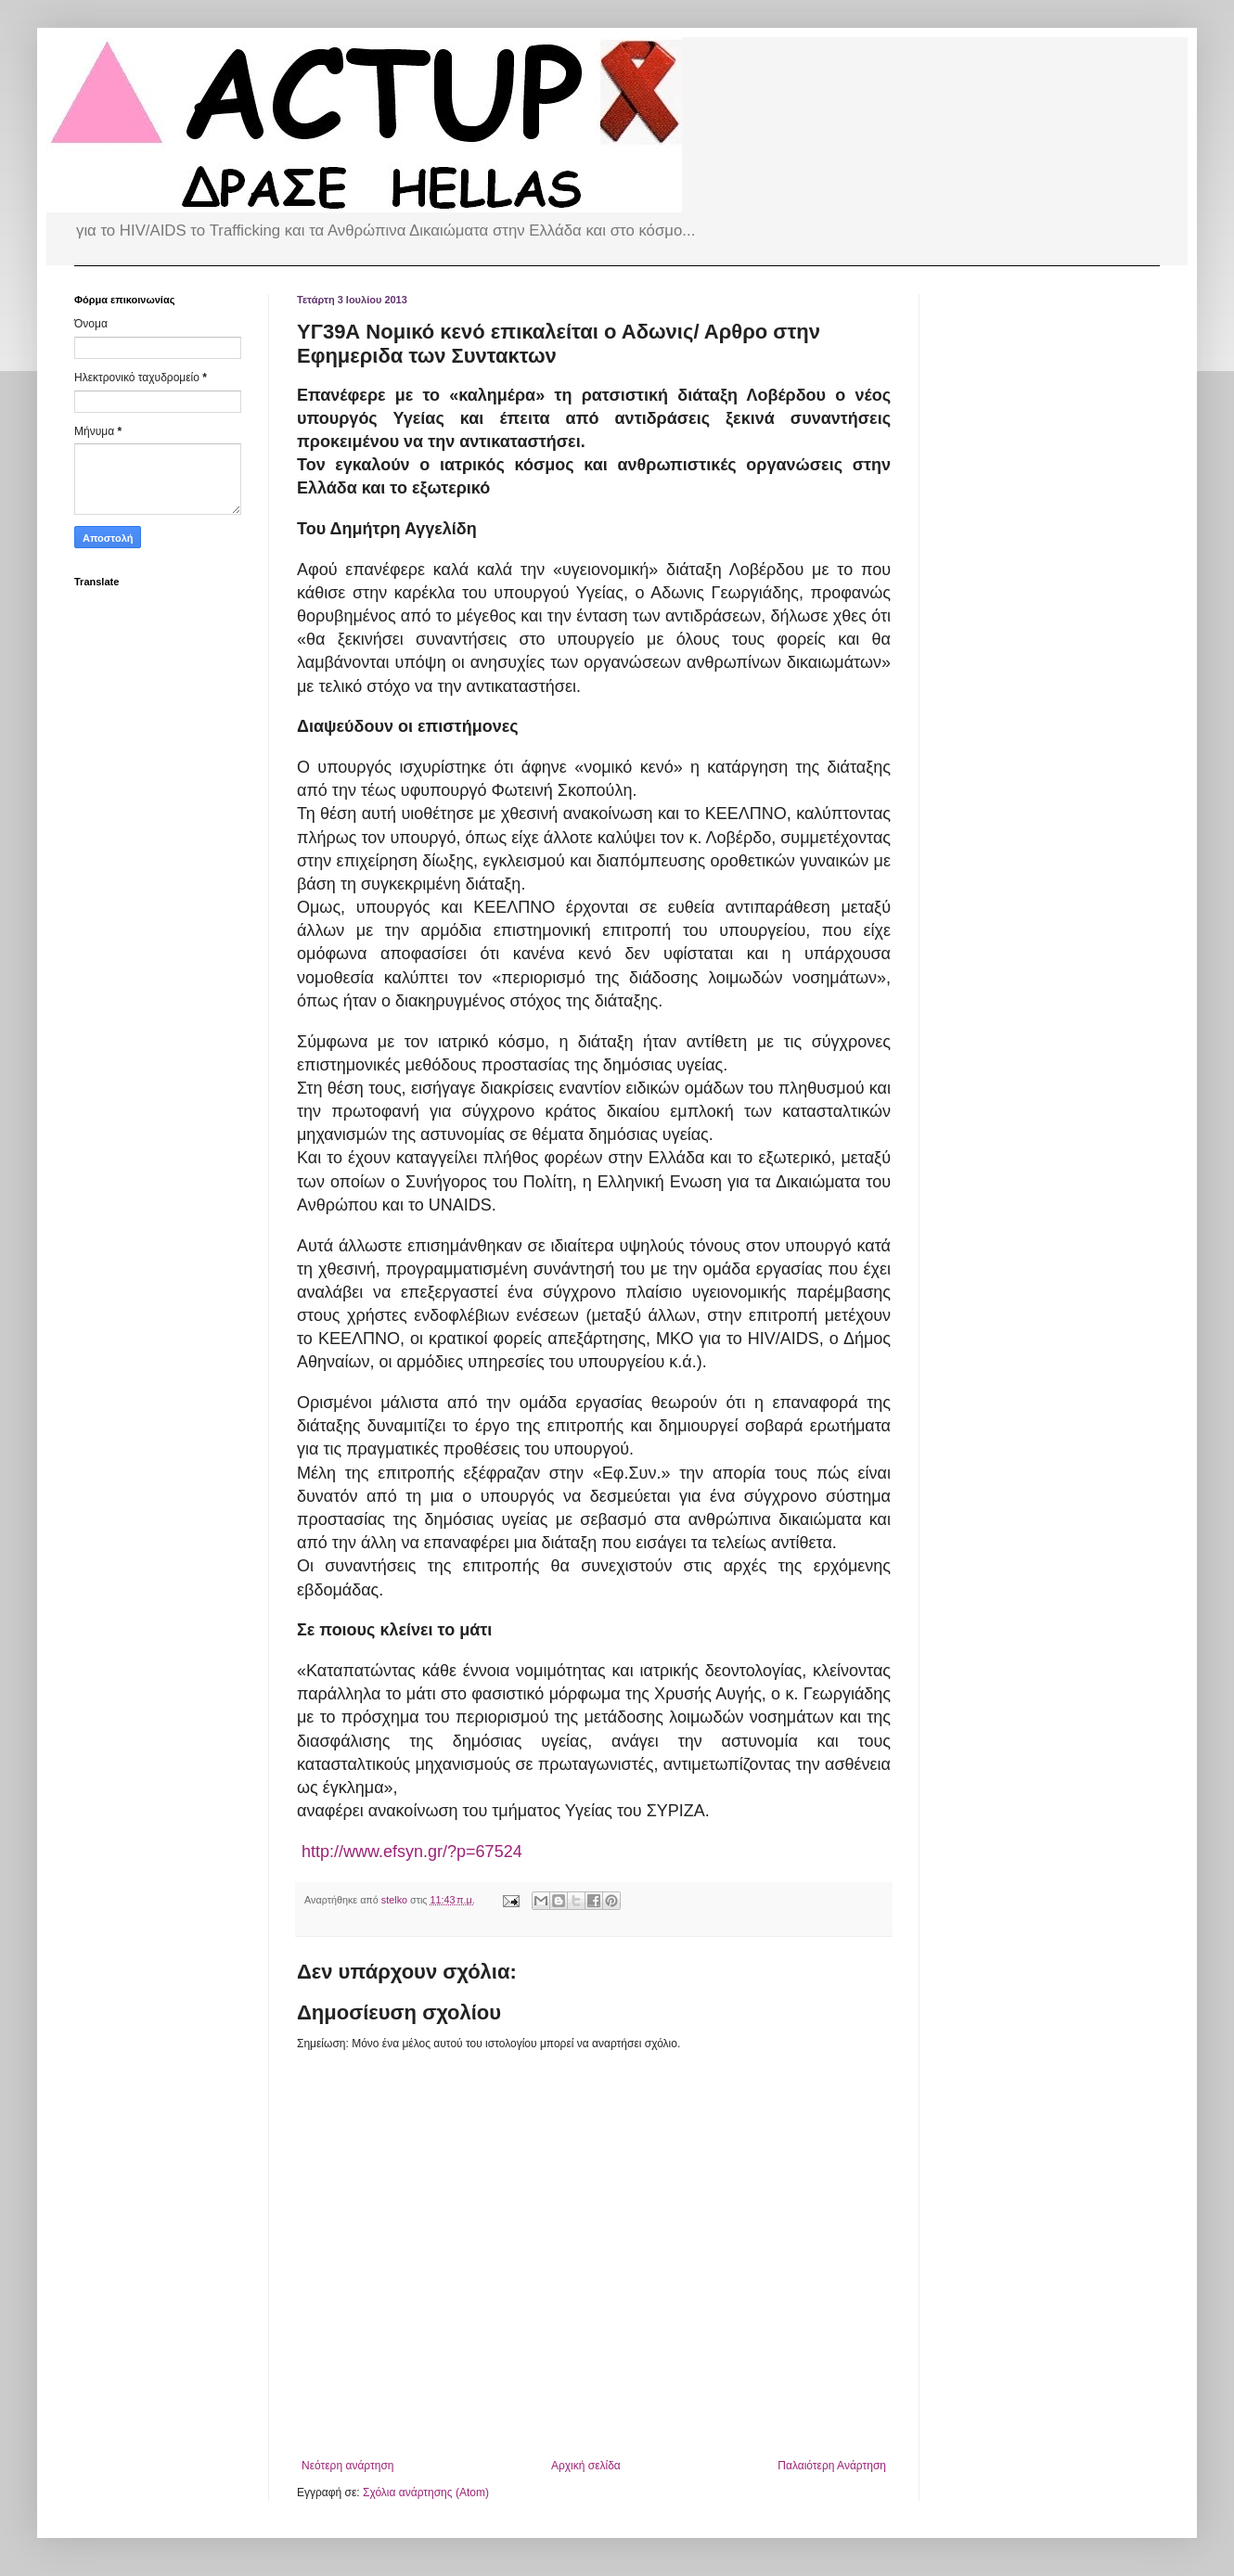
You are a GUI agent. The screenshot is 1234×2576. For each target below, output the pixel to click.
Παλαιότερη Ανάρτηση (832, 2465)
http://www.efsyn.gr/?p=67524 (412, 1851)
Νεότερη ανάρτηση (347, 2465)
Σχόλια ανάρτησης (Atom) (426, 2492)
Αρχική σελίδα (586, 2465)
